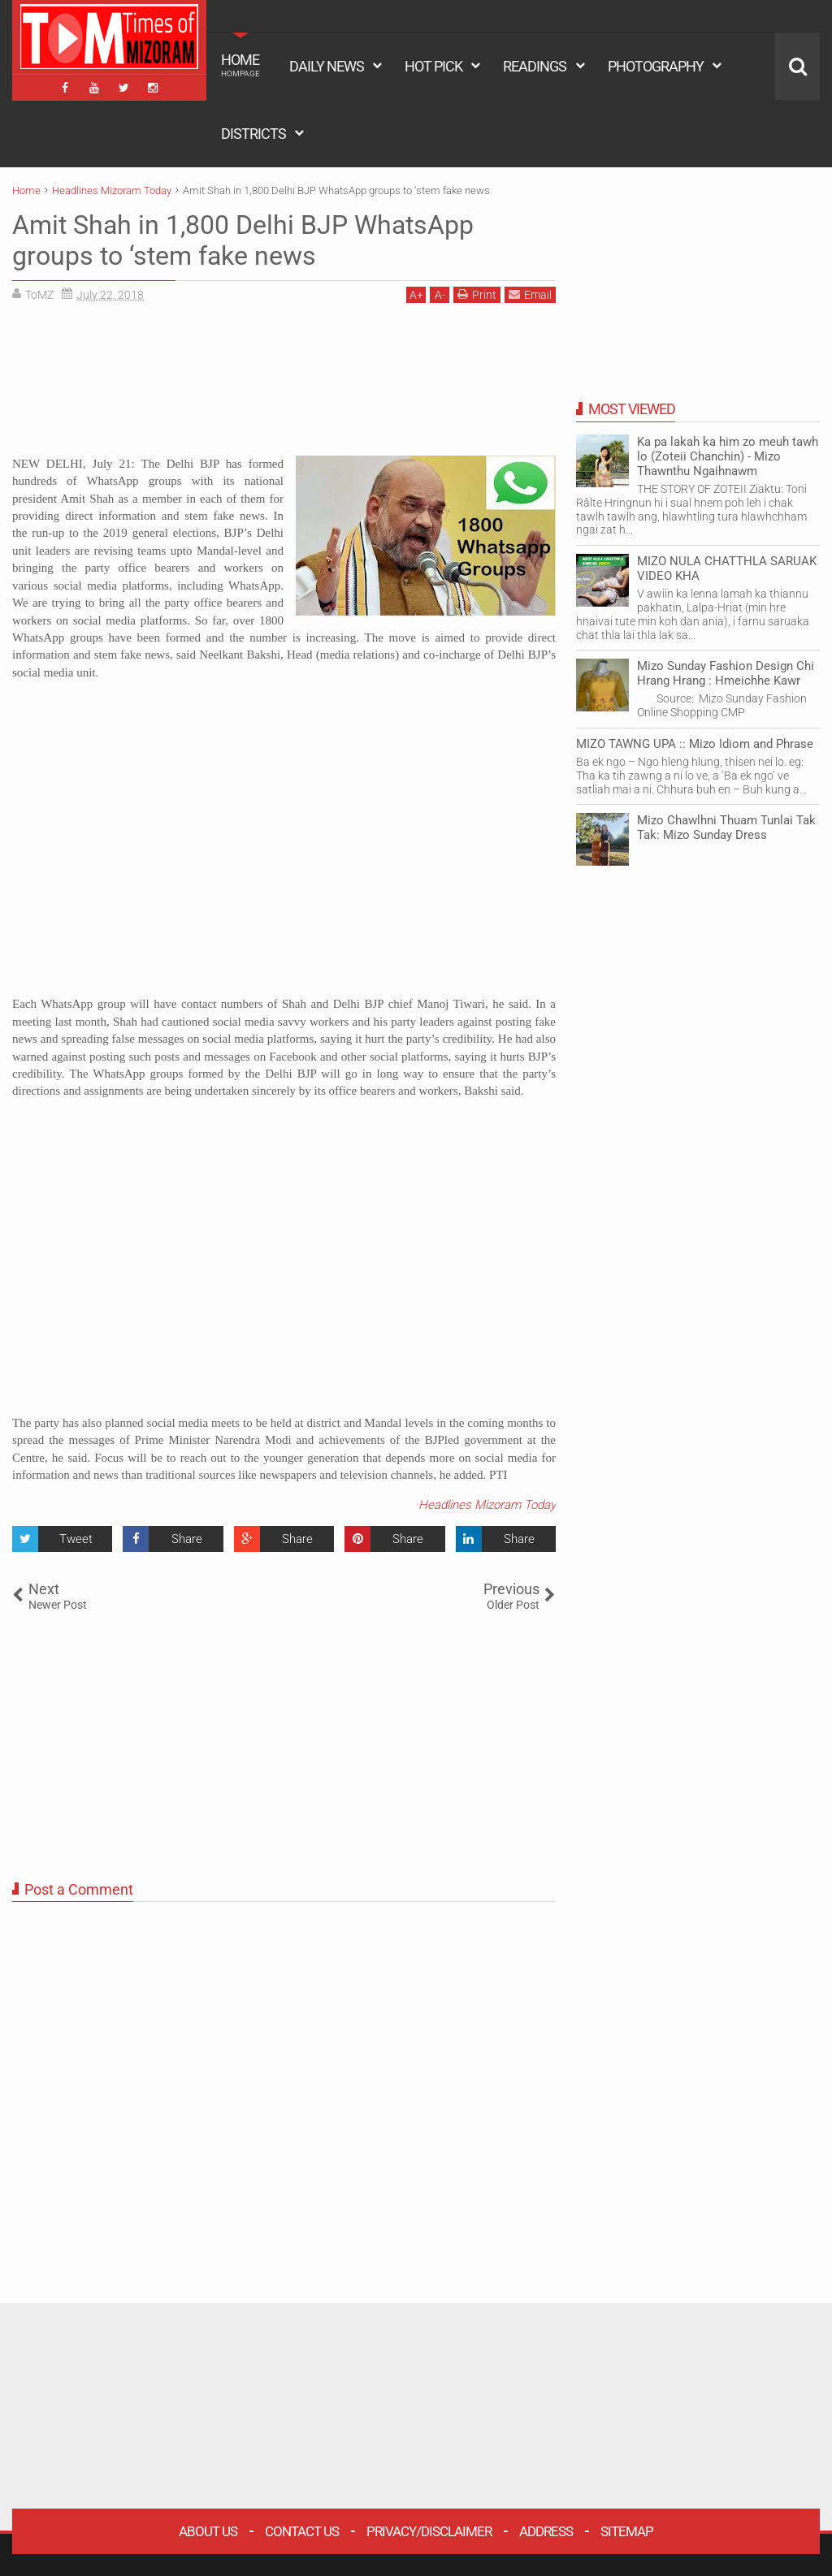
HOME (240, 65)
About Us (208, 2531)
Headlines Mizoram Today (487, 1505)
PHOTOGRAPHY (656, 66)
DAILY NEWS (326, 66)
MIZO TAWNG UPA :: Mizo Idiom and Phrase (694, 744)
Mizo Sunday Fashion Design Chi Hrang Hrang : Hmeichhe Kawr (725, 673)
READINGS (534, 66)
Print (476, 294)
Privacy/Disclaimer (429, 2531)
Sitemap (626, 2531)
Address (546, 2531)
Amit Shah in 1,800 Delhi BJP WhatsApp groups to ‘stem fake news (243, 240)
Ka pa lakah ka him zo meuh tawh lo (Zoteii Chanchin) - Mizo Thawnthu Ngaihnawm (727, 456)
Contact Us (302, 2531)
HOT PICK (433, 66)
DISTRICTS (253, 133)
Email (530, 294)
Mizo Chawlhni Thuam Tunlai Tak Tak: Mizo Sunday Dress (726, 827)
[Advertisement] (284, 385)
